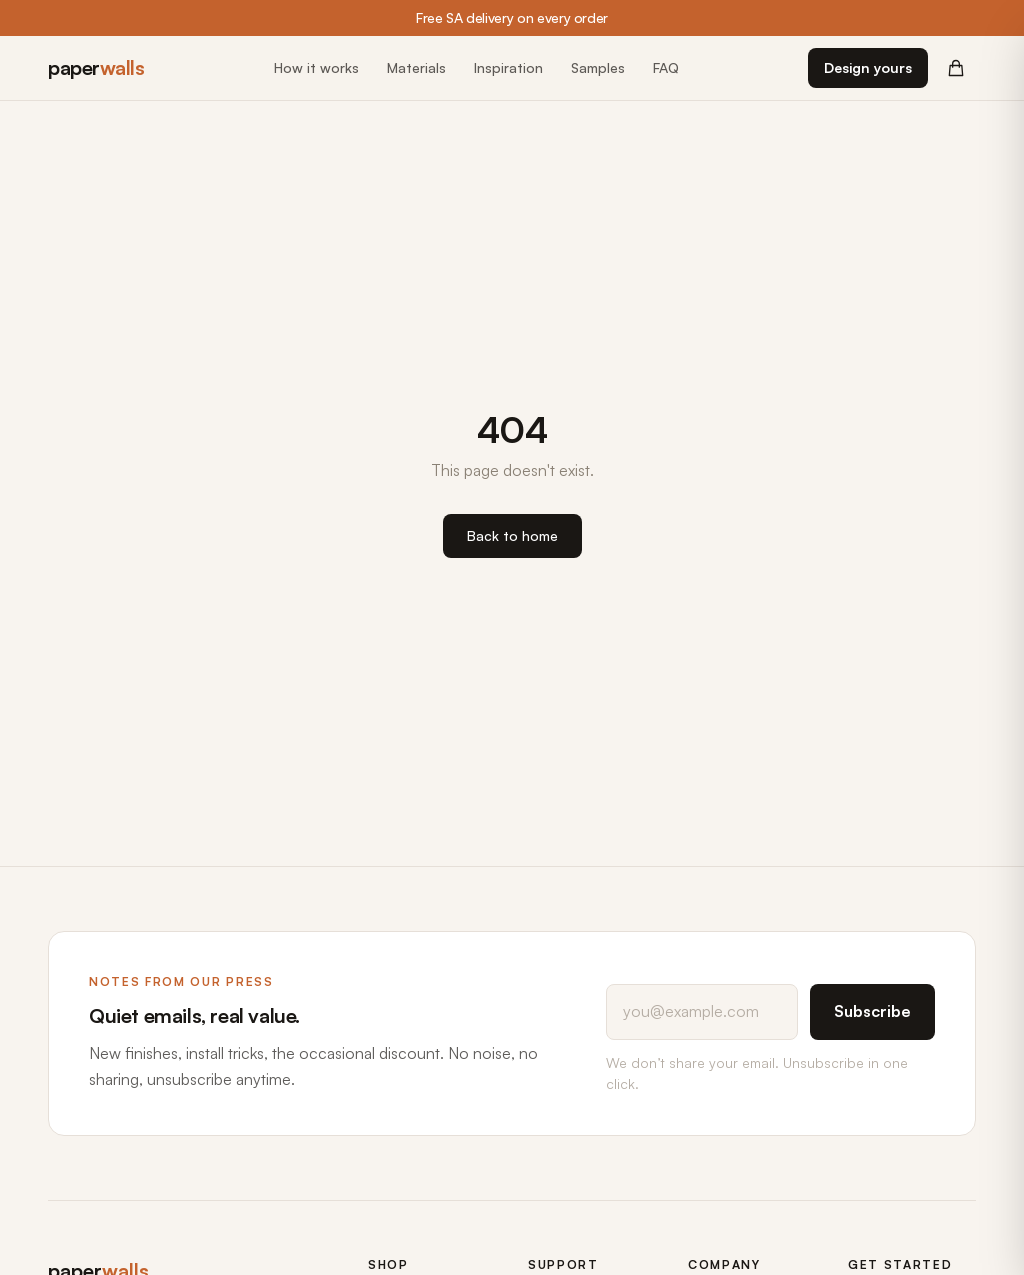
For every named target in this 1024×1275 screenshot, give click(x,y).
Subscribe (872, 1011)
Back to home (512, 535)
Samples (598, 67)
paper (96, 67)
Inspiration (508, 67)
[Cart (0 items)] (956, 68)
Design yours (868, 67)
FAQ (666, 67)
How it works (316, 67)
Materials (416, 67)
